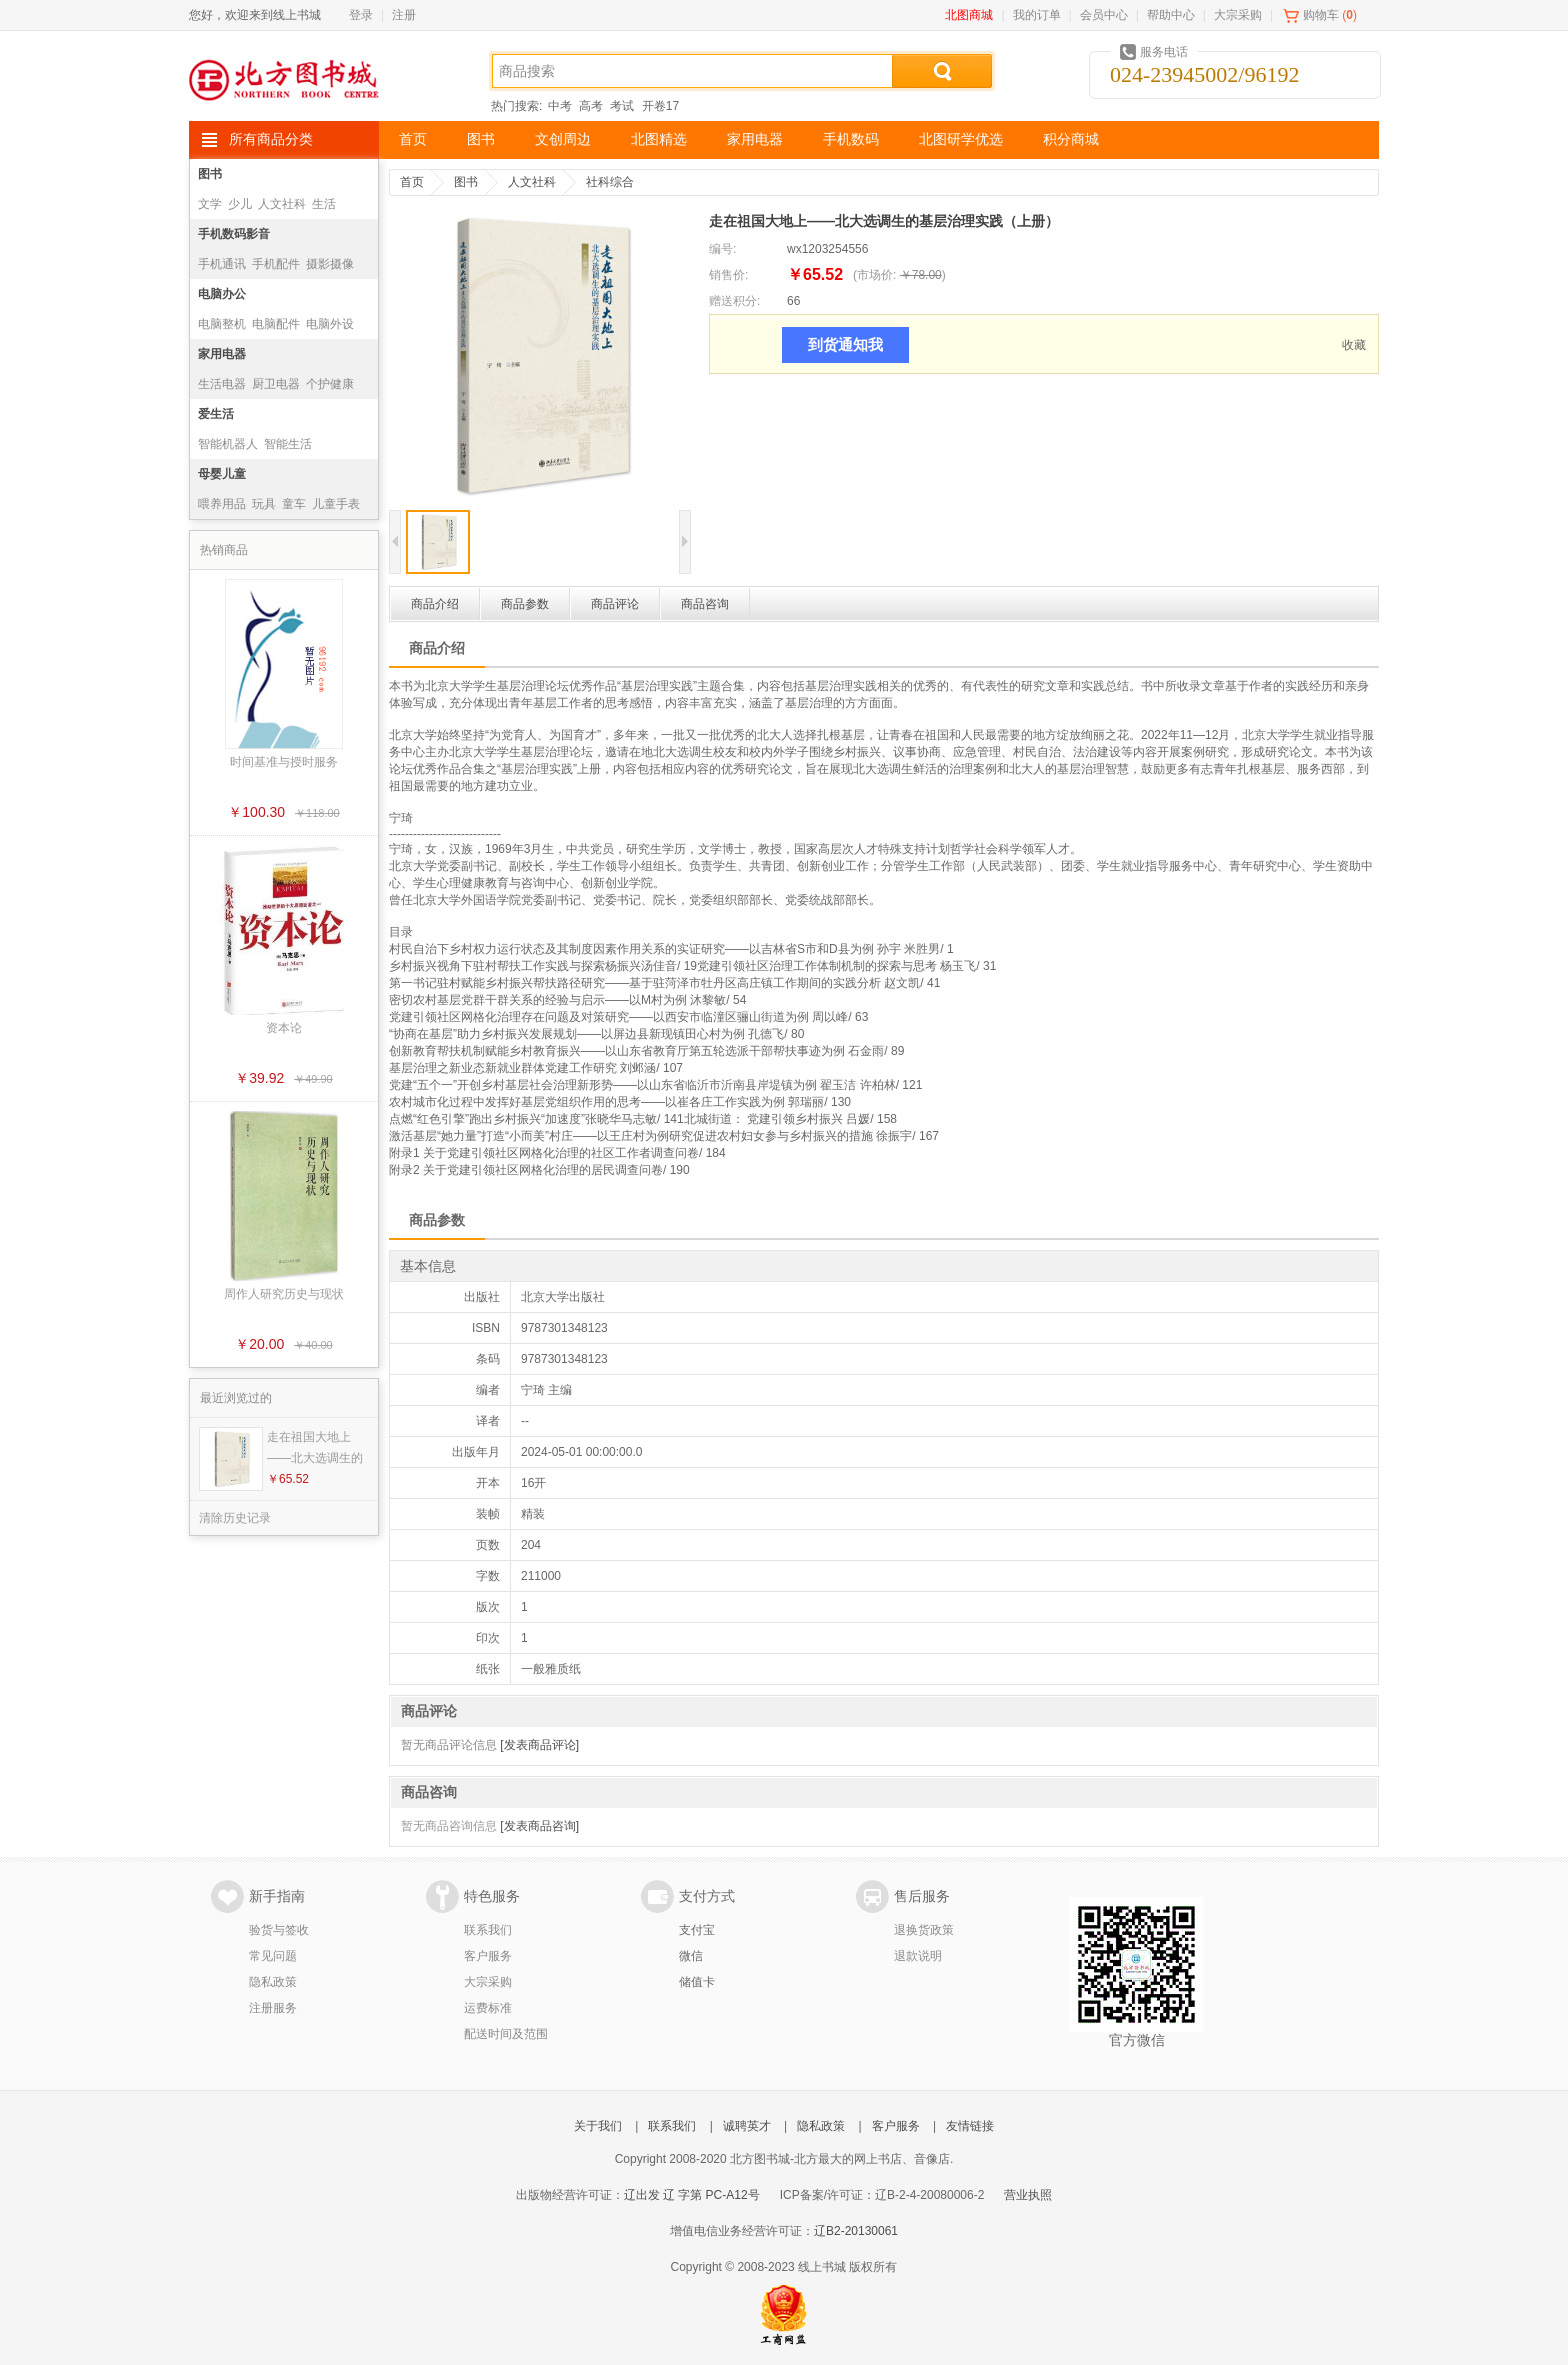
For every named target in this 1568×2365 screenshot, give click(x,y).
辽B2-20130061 (856, 2231)
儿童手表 (336, 504)
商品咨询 (705, 604)
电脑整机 (222, 324)
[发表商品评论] (539, 1745)
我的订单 (1037, 15)
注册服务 (273, 2008)
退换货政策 (924, 1930)
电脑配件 (276, 324)
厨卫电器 (276, 384)
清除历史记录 (235, 1518)
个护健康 (330, 384)
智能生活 (288, 444)
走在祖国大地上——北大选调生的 (315, 1447)
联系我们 (488, 1930)
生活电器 (222, 384)
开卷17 (660, 106)
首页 (413, 139)
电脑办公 (222, 294)
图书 (481, 139)
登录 (361, 15)
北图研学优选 (961, 139)
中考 (560, 106)
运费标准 (488, 2008)
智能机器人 (228, 444)
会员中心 (1104, 15)
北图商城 (969, 15)
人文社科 (282, 204)
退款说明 (918, 1956)
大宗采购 (1238, 15)
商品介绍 (435, 604)
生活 (324, 204)
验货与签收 (279, 1930)
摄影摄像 (330, 264)
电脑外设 (330, 324)
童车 (294, 504)
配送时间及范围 (506, 2034)
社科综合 (610, 182)
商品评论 (615, 604)
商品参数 (525, 604)
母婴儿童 (222, 474)
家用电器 (755, 139)
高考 (591, 106)
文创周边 (563, 139)
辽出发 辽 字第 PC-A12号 (692, 2195)
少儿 (240, 204)
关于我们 (598, 2126)
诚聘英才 (747, 2126)
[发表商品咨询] (539, 1826)
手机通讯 (222, 264)
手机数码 (851, 139)
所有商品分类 (271, 139)
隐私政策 (273, 1982)
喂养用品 (222, 504)
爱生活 (216, 414)
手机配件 (276, 264)
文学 (210, 204)
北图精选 (659, 139)
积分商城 (1071, 139)
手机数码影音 (234, 234)
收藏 (1354, 345)
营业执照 (1028, 2195)
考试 (622, 106)
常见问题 (273, 1956)
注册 (404, 15)
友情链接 (970, 2126)
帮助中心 (1171, 15)
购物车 (1321, 15)
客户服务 (488, 1956)
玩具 (264, 504)
